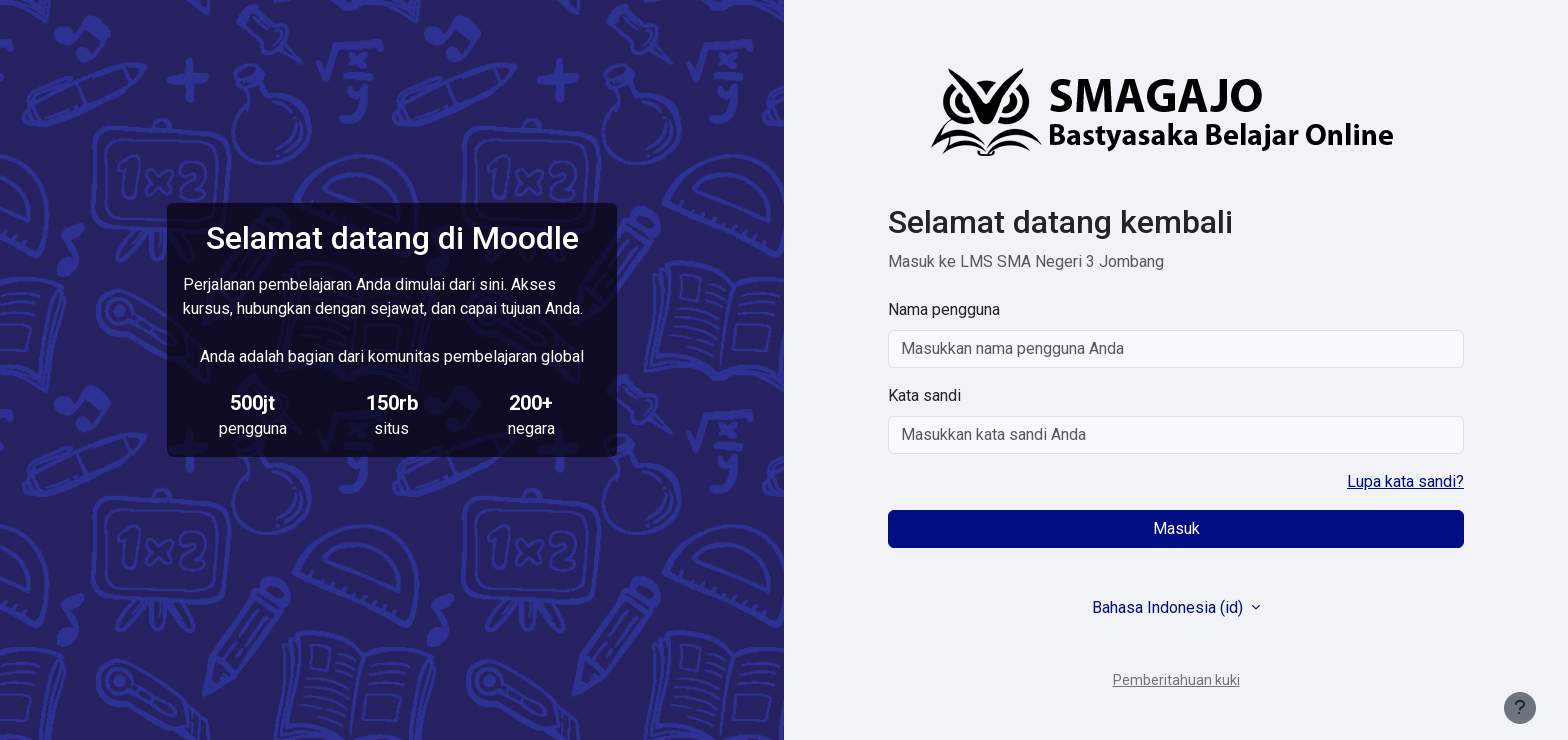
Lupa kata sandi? (1405, 481)
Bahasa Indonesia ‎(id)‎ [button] (1169, 607)
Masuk (1176, 528)
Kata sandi (924, 395)
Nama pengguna (944, 309)
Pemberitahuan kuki (1176, 680)
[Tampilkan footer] (1520, 708)
